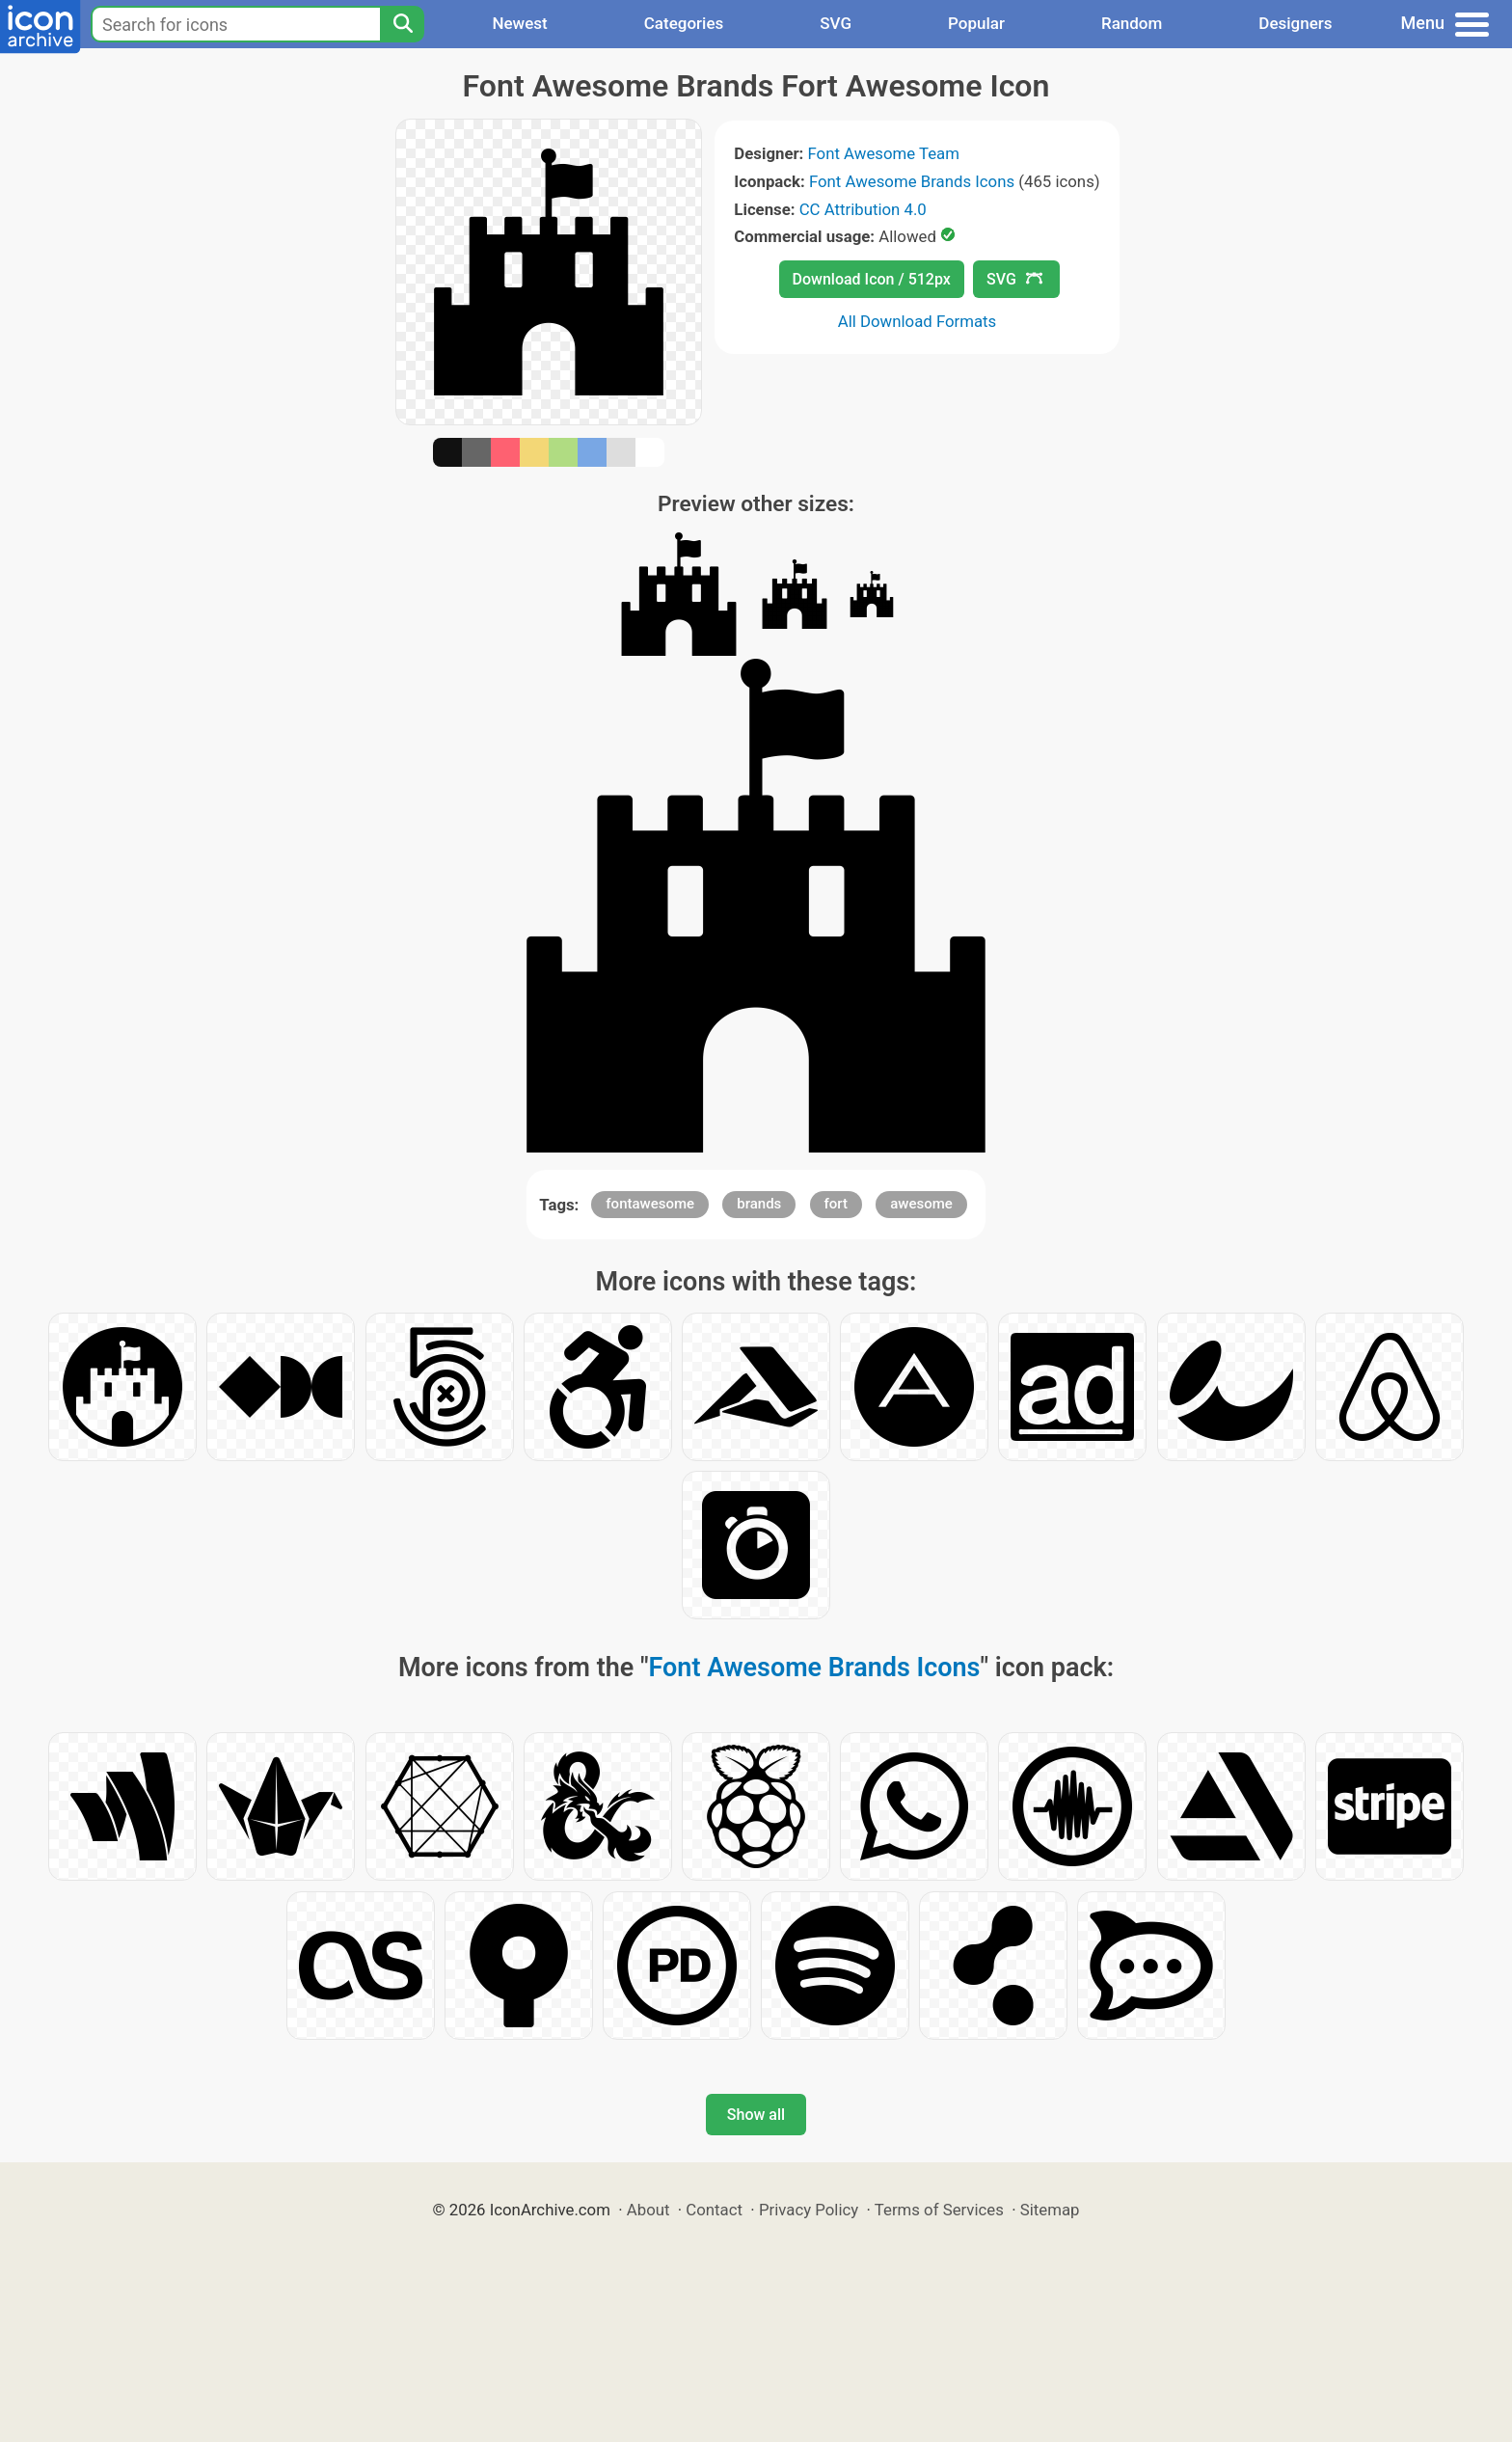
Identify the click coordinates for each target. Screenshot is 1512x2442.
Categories (684, 23)
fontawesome (650, 1203)
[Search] (402, 24)
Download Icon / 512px (872, 279)
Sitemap (1050, 2209)
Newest (519, 23)
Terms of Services (939, 2209)
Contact (714, 2209)
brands (759, 1203)
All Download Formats (917, 321)
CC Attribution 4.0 (863, 209)
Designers (1295, 23)
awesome (921, 1203)
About (648, 2209)
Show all (756, 2114)
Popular (976, 23)
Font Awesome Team (883, 153)
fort (836, 1203)
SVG (835, 23)
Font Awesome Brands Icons (911, 181)
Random (1131, 23)
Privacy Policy (808, 2209)
